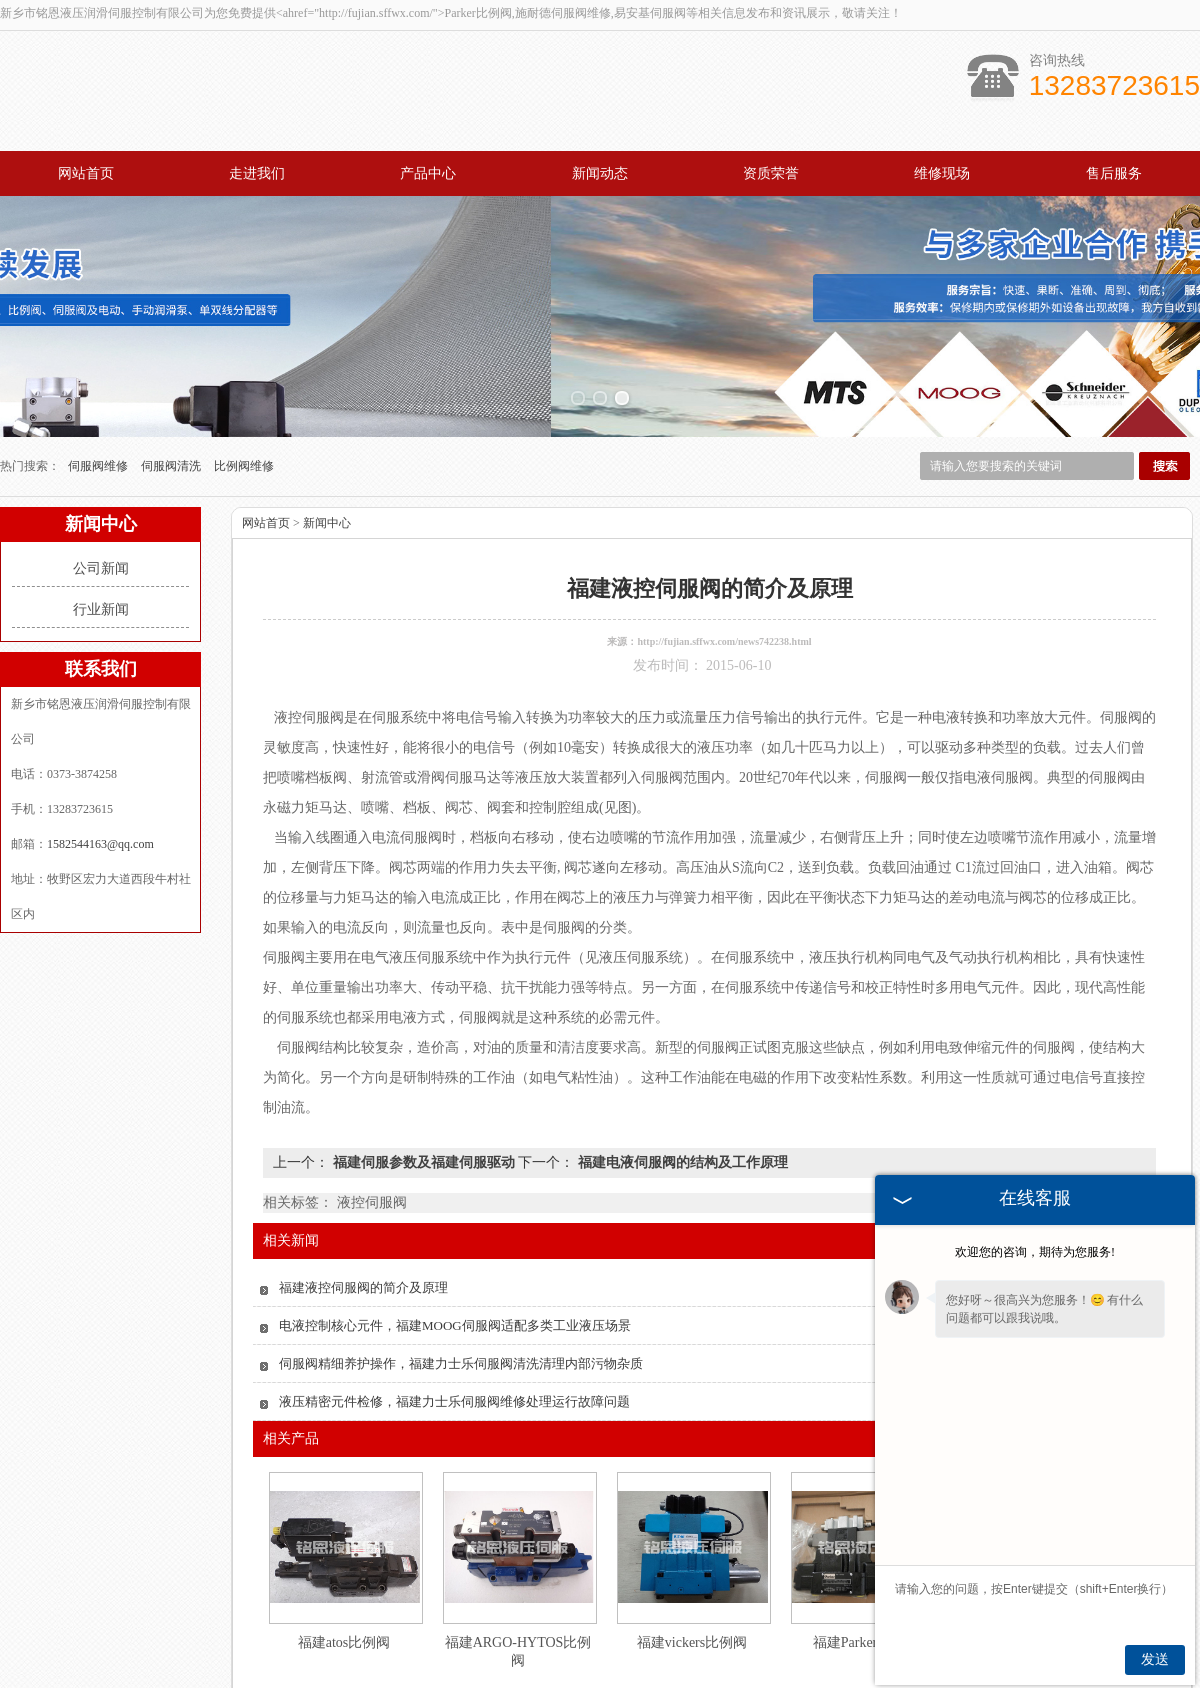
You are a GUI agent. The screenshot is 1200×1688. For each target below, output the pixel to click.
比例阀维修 (244, 383)
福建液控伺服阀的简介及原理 (363, 1204)
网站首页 (86, 173)
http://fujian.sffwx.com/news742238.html (724, 558)
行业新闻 (101, 526)
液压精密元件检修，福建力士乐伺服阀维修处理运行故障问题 (454, 1318)
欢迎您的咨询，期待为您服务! (1035, 1252)
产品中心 (428, 173)
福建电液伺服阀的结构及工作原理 (681, 1079)
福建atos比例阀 (344, 1559)
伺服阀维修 (99, 383)
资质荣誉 (771, 173)
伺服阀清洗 (172, 383)
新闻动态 (600, 173)
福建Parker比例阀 (866, 1559)
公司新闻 (101, 485)
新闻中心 (327, 440)
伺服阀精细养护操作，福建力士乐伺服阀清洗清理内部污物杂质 (461, 1280)
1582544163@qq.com (100, 761)
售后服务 (1114, 173)
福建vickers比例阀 (692, 1559)
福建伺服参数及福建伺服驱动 (423, 1079)
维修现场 (942, 173)
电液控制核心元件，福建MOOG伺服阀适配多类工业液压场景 (455, 1242)
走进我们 (257, 173)
